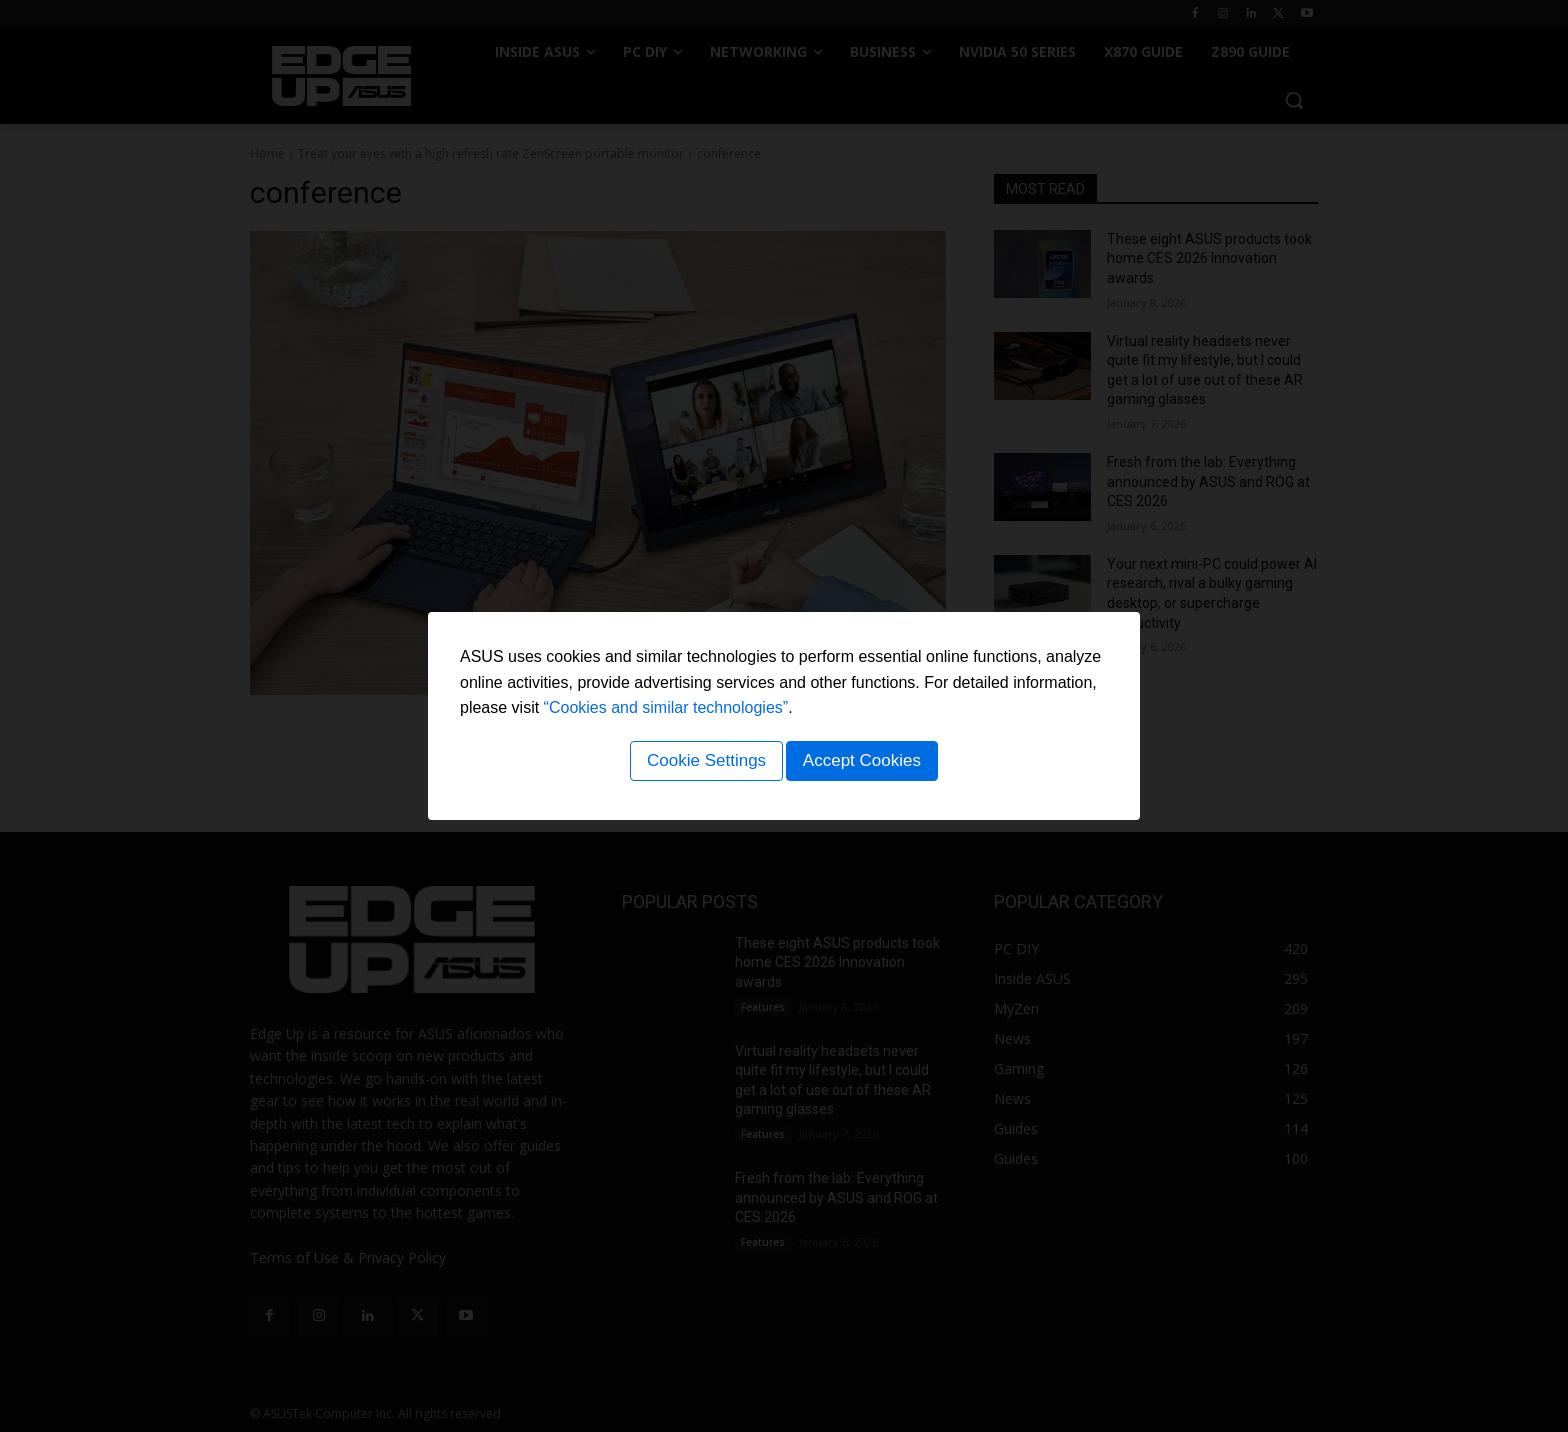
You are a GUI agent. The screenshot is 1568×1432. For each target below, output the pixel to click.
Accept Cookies (865, 763)
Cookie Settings (702, 763)
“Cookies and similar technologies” (666, 711)
